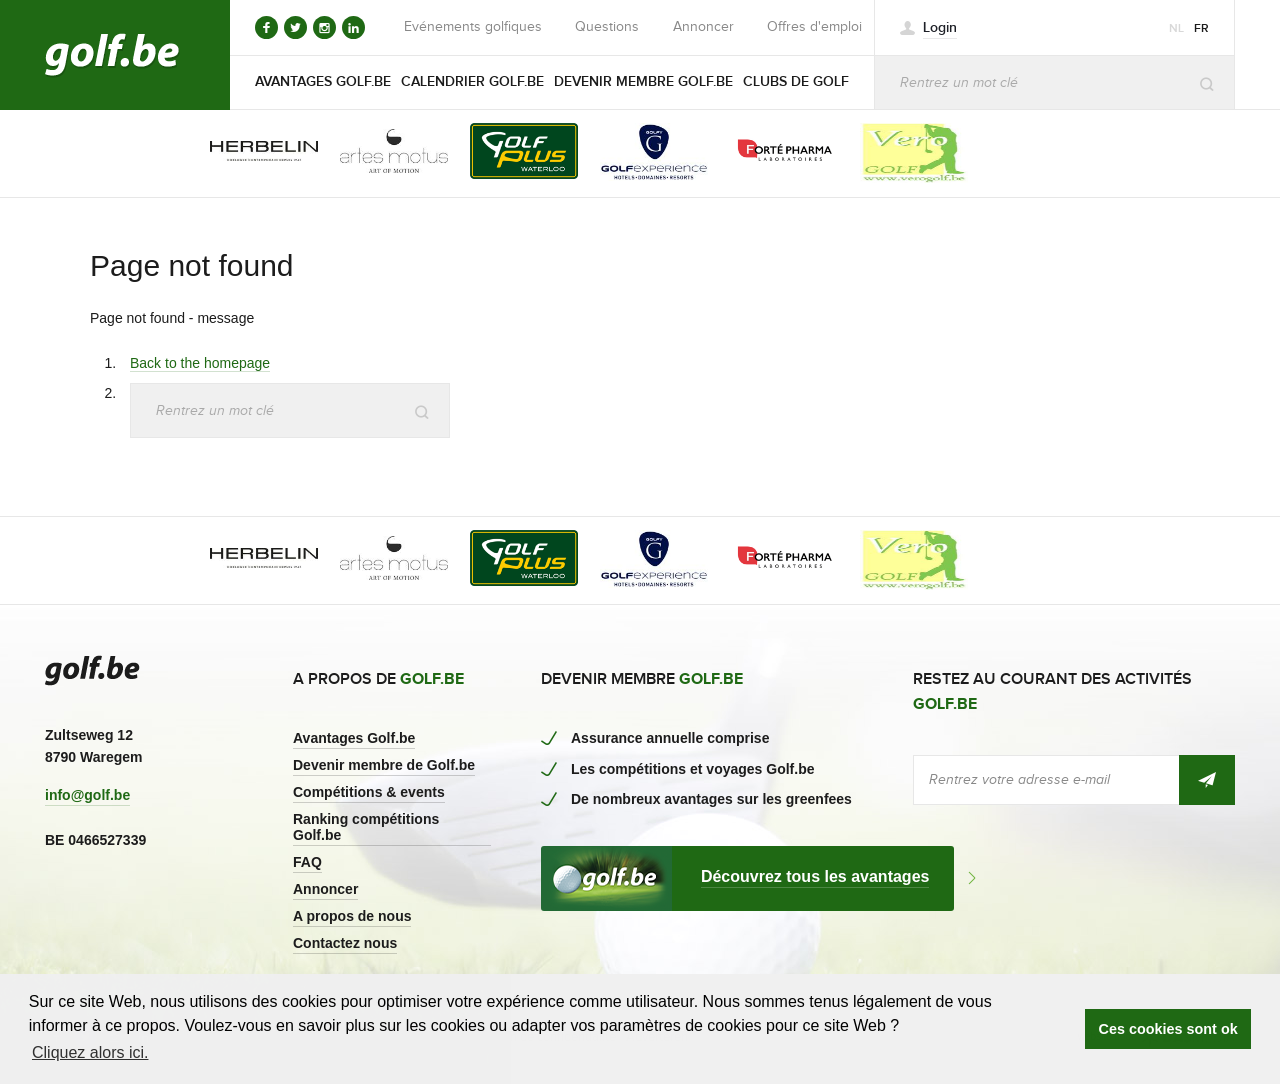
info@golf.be (87, 795)
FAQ (307, 862)
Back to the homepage (200, 363)
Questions (607, 27)
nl (1176, 28)
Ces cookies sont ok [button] (1168, 1029)
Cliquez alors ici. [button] (90, 1052)
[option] (250, 153)
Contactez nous (345, 943)
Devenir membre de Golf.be (384, 765)
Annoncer (703, 27)
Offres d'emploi (814, 27)
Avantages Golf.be (354, 738)
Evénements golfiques (473, 27)
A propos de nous (352, 916)
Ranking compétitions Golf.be (366, 827)
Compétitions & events (369, 792)
